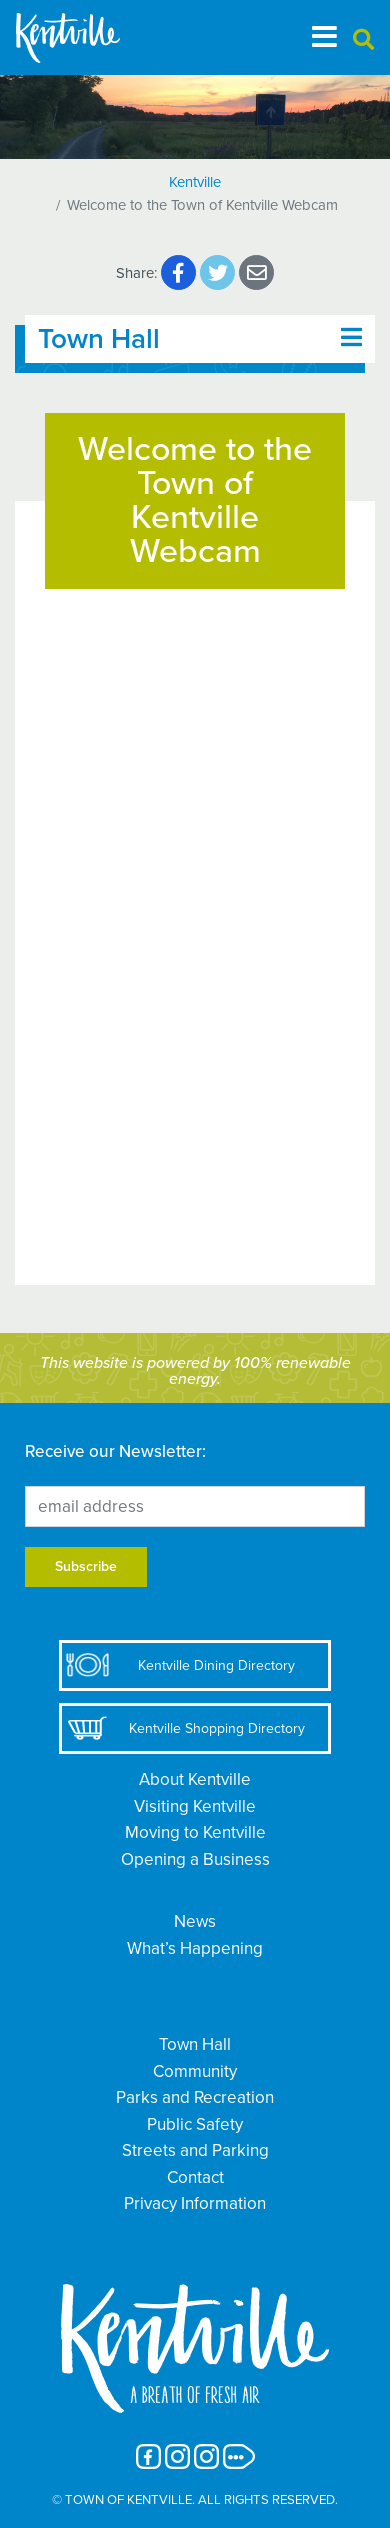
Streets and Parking (195, 2150)
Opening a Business (195, 1859)
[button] (363, 40)
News (195, 1921)
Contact (195, 2177)
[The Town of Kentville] (92, 37)
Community (195, 2071)
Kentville (195, 182)
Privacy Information (195, 2203)
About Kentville (195, 1779)
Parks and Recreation (195, 2097)
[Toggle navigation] (324, 37)
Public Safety (195, 2124)
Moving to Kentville (195, 1832)
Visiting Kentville (195, 1806)
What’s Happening (195, 1948)
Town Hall (195, 2044)
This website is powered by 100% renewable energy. (195, 1371)
